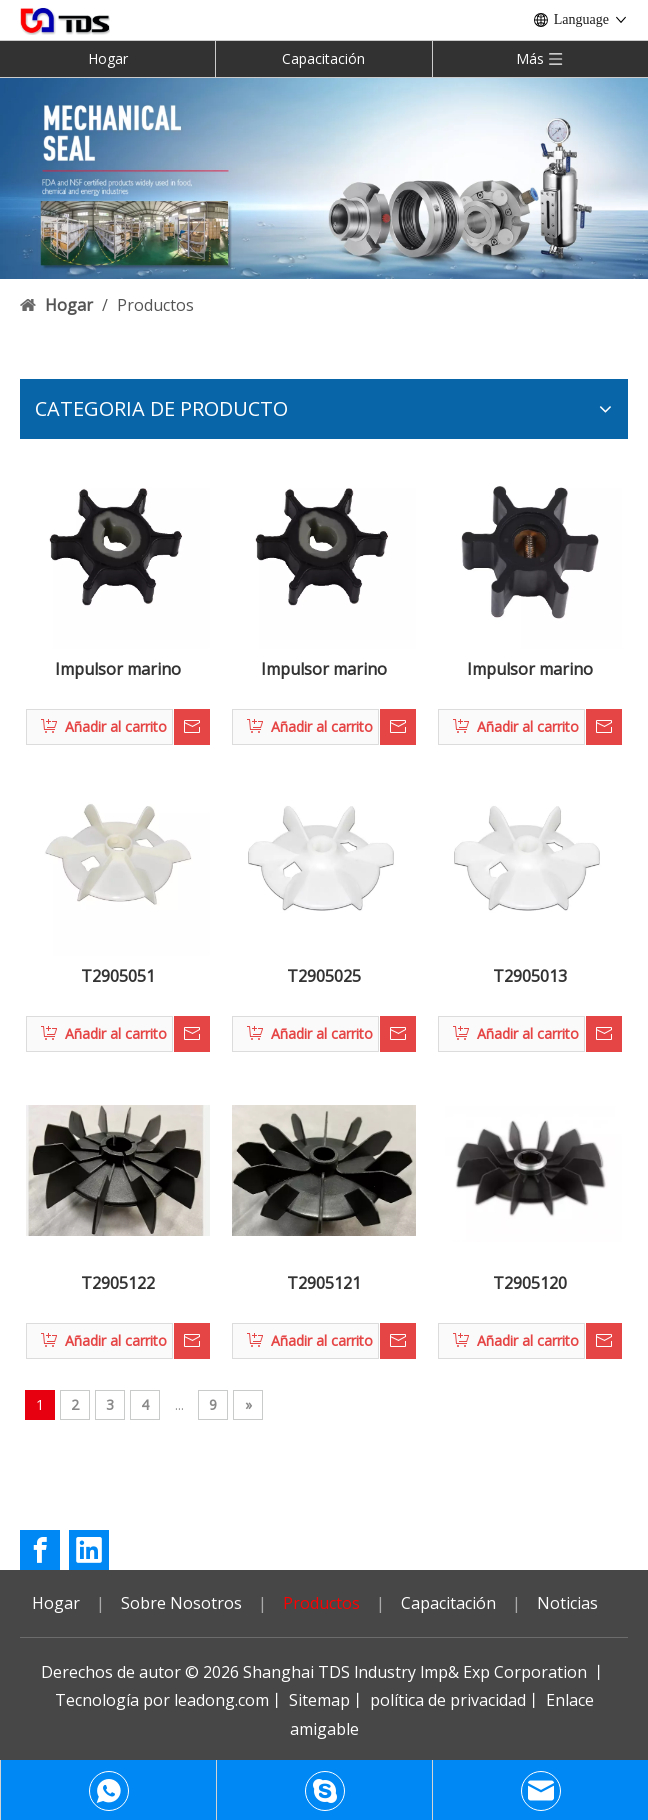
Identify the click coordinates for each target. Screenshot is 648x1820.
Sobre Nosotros (181, 1603)
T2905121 (324, 1283)
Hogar (108, 58)
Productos (321, 1603)
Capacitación (323, 58)
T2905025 (324, 976)
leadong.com (221, 1700)
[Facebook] (40, 1550)
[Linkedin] (89, 1550)
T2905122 (118, 1283)
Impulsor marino (118, 669)
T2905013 (530, 976)
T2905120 (530, 1283)
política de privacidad (448, 1700)
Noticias (567, 1603)
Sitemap (319, 1700)
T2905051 (118, 976)
